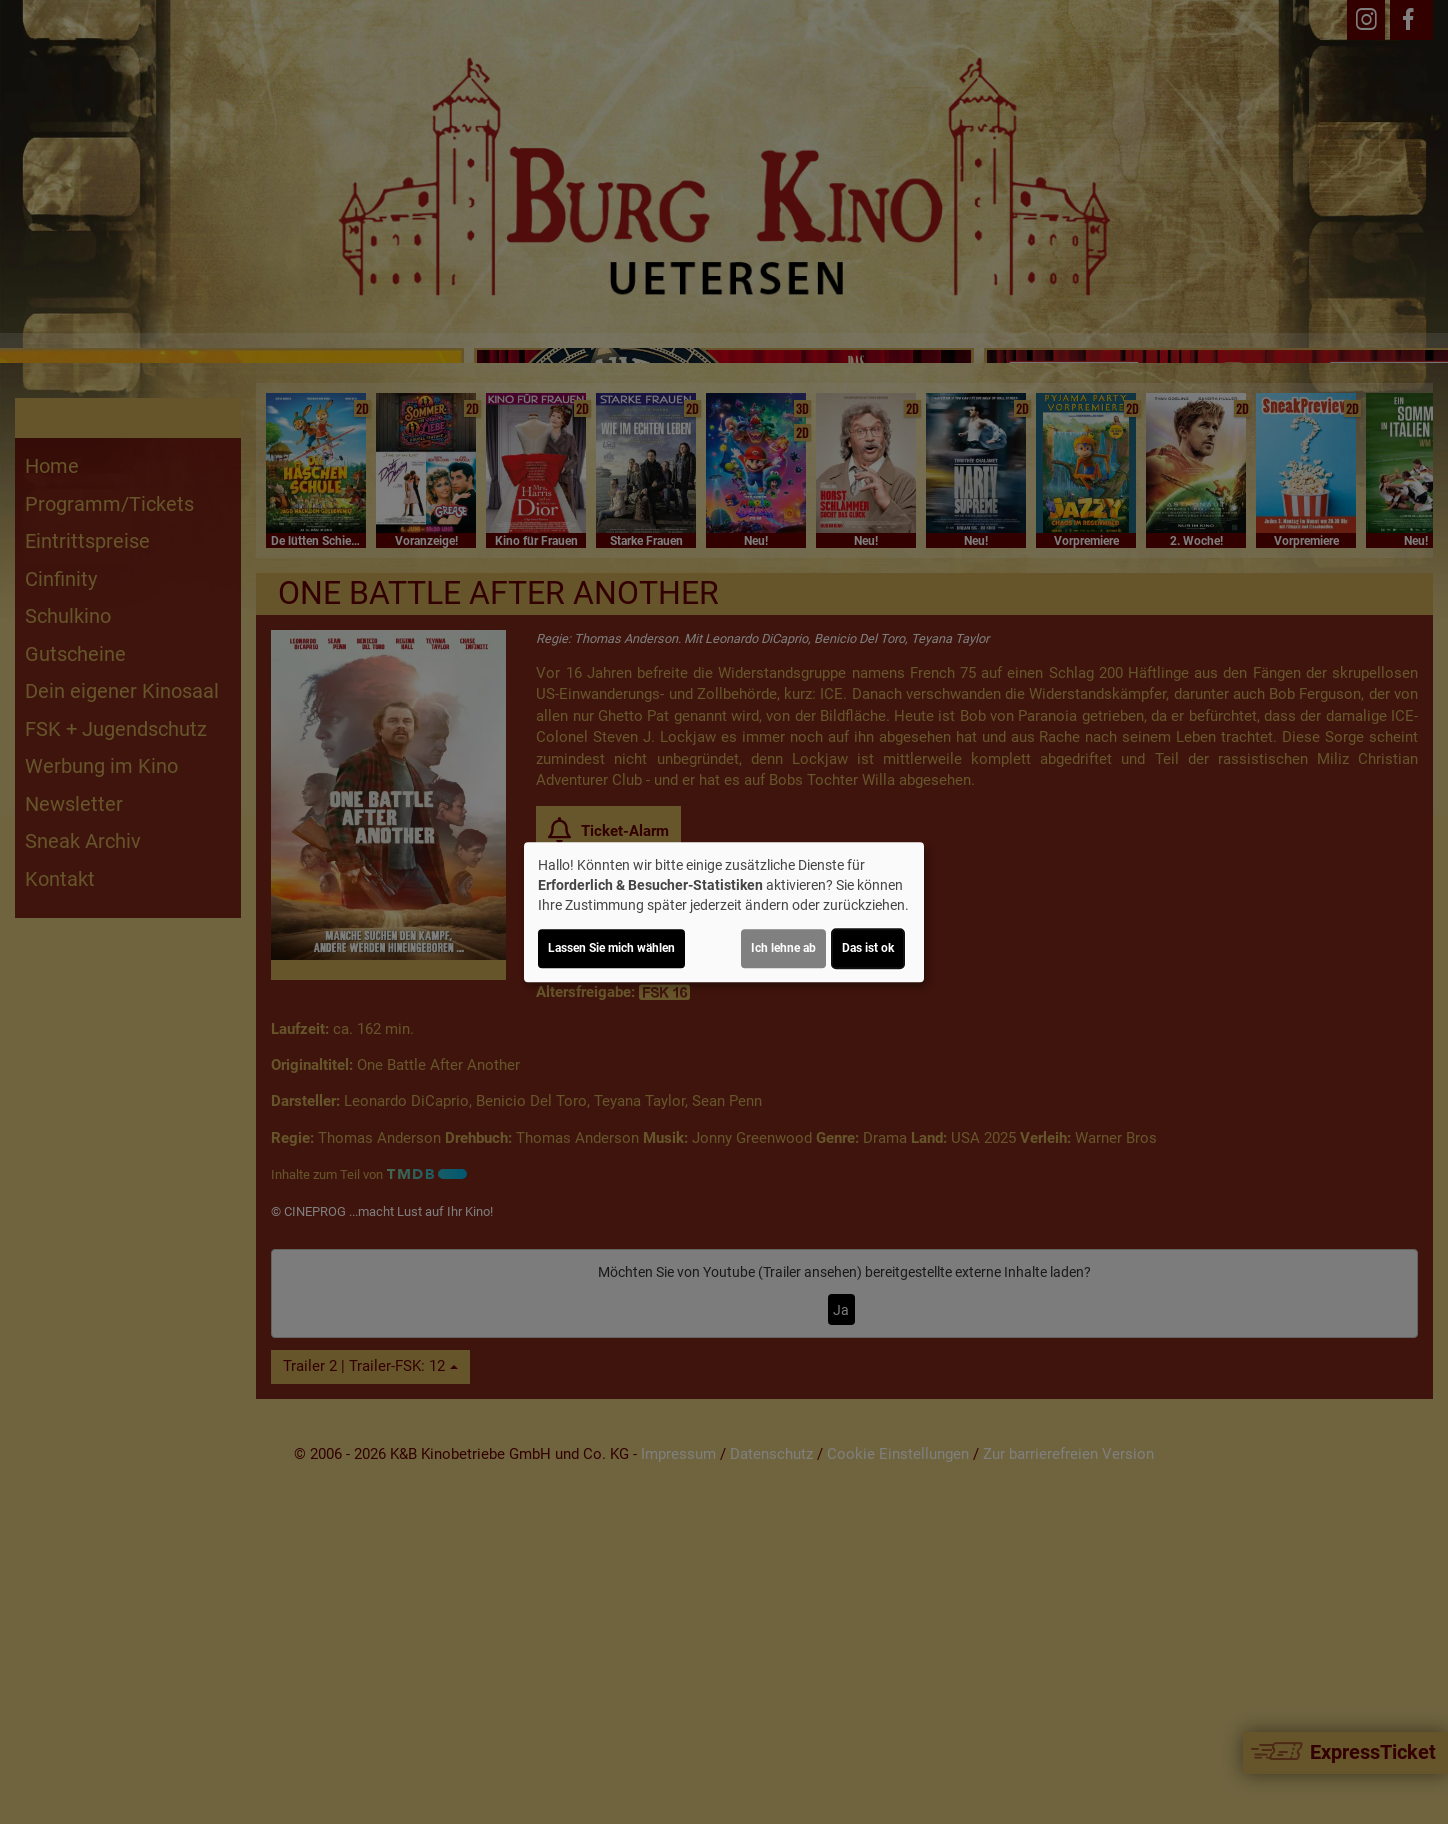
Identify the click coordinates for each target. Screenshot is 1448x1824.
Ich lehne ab (783, 948)
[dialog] (724, 912)
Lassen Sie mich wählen (611, 948)
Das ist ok (868, 948)
